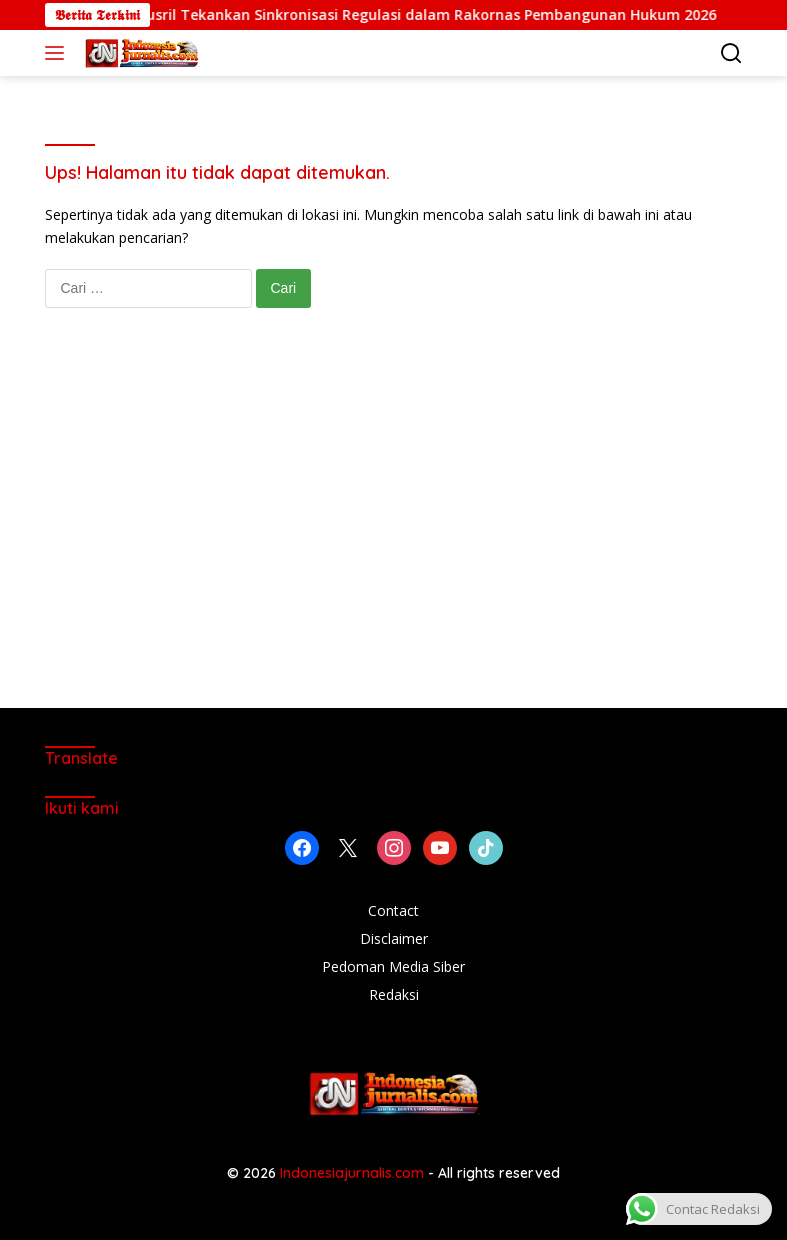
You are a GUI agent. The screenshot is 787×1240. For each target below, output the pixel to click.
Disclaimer (394, 938)
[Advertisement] (394, 528)
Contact (393, 910)
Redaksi (394, 994)
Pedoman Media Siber (393, 966)
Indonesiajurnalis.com (354, 1173)
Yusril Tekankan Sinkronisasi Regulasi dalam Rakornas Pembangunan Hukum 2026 (440, 15)
